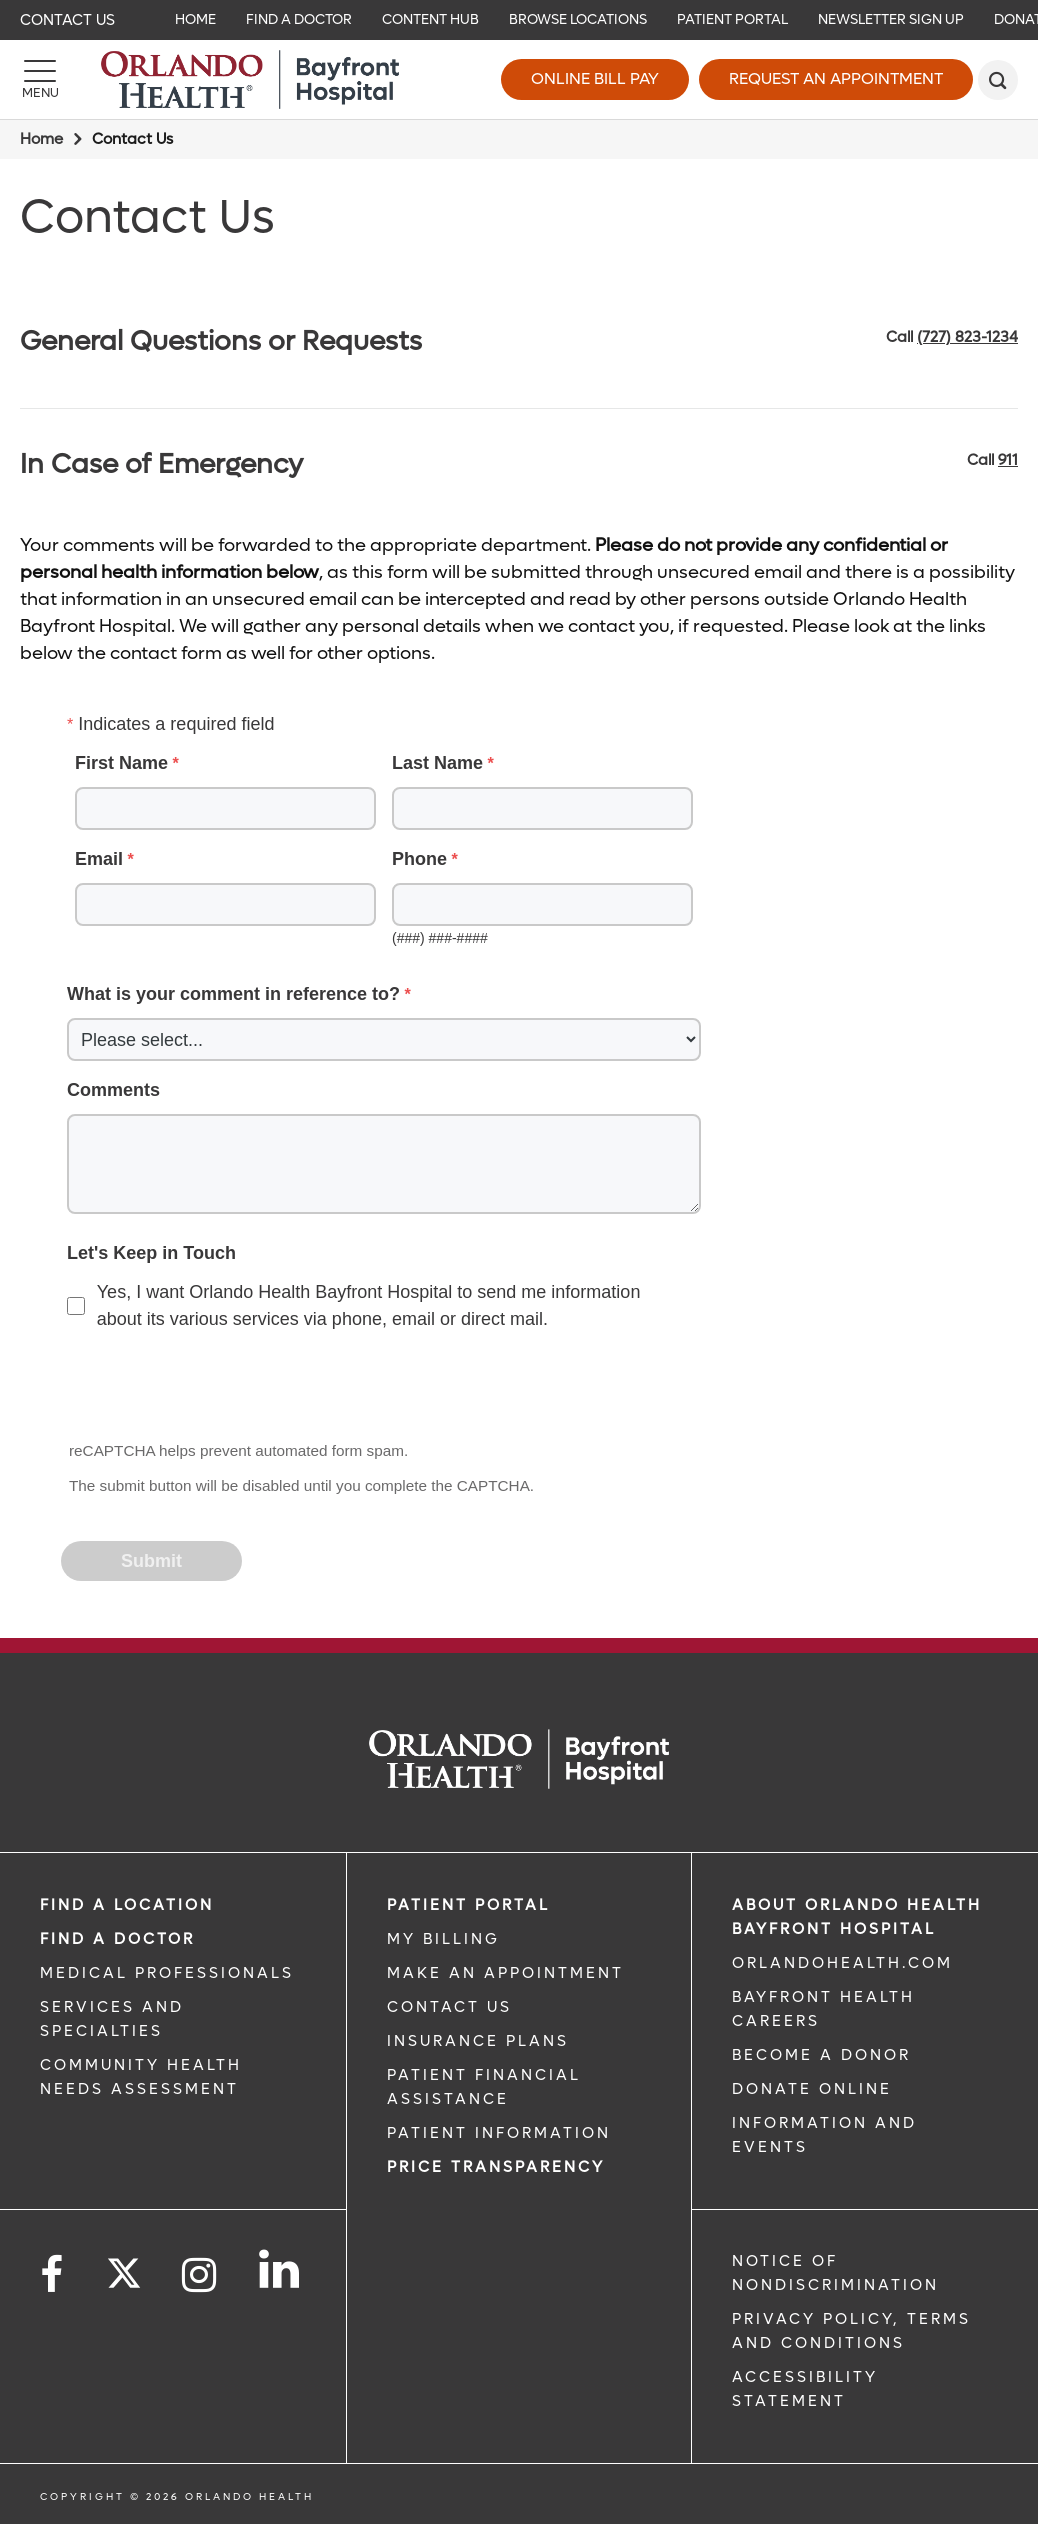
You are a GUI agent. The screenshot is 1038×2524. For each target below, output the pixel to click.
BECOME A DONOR (821, 2055)
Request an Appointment (836, 78)
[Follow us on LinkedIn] (280, 2269)
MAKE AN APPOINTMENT (505, 1973)
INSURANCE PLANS (478, 2041)
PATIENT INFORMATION (499, 2133)
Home (41, 139)
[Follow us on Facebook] (53, 2275)
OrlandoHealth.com (842, 1963)
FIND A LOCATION (127, 1905)
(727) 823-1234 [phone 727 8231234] (967, 337)
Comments (113, 1090)
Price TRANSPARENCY (496, 2167)
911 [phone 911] (1008, 460)
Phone (419, 859)
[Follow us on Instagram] (200, 2275)
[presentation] (215, 1388)
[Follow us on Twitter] (124, 2267)
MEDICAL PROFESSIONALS (167, 1973)
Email (99, 859)
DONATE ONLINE (812, 2089)
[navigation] (519, 20)
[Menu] (40, 80)
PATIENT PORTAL (468, 1905)
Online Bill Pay (595, 78)
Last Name (437, 763)
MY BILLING (443, 1939)
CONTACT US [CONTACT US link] (449, 2007)
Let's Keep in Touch (151, 1253)
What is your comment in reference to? (233, 994)
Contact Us (67, 20)
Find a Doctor (117, 1939)
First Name (121, 763)
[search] (998, 80)
